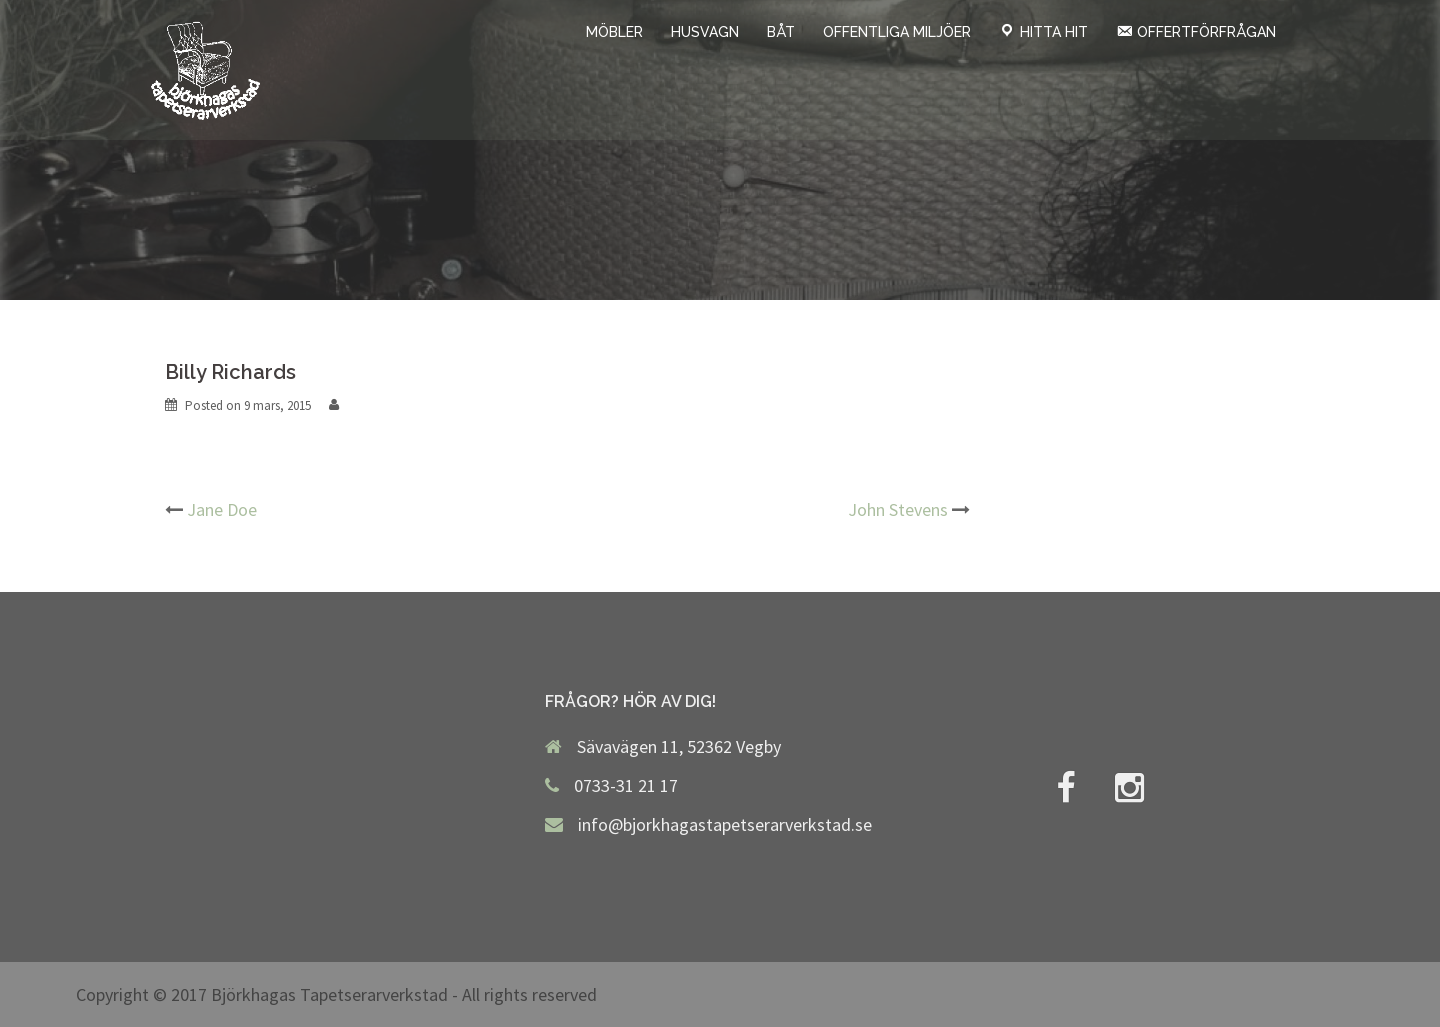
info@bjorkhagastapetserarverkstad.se (725, 824)
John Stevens (898, 509)
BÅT (781, 32)
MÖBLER (614, 32)
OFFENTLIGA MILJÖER (897, 32)
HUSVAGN (705, 32)
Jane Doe (222, 509)
